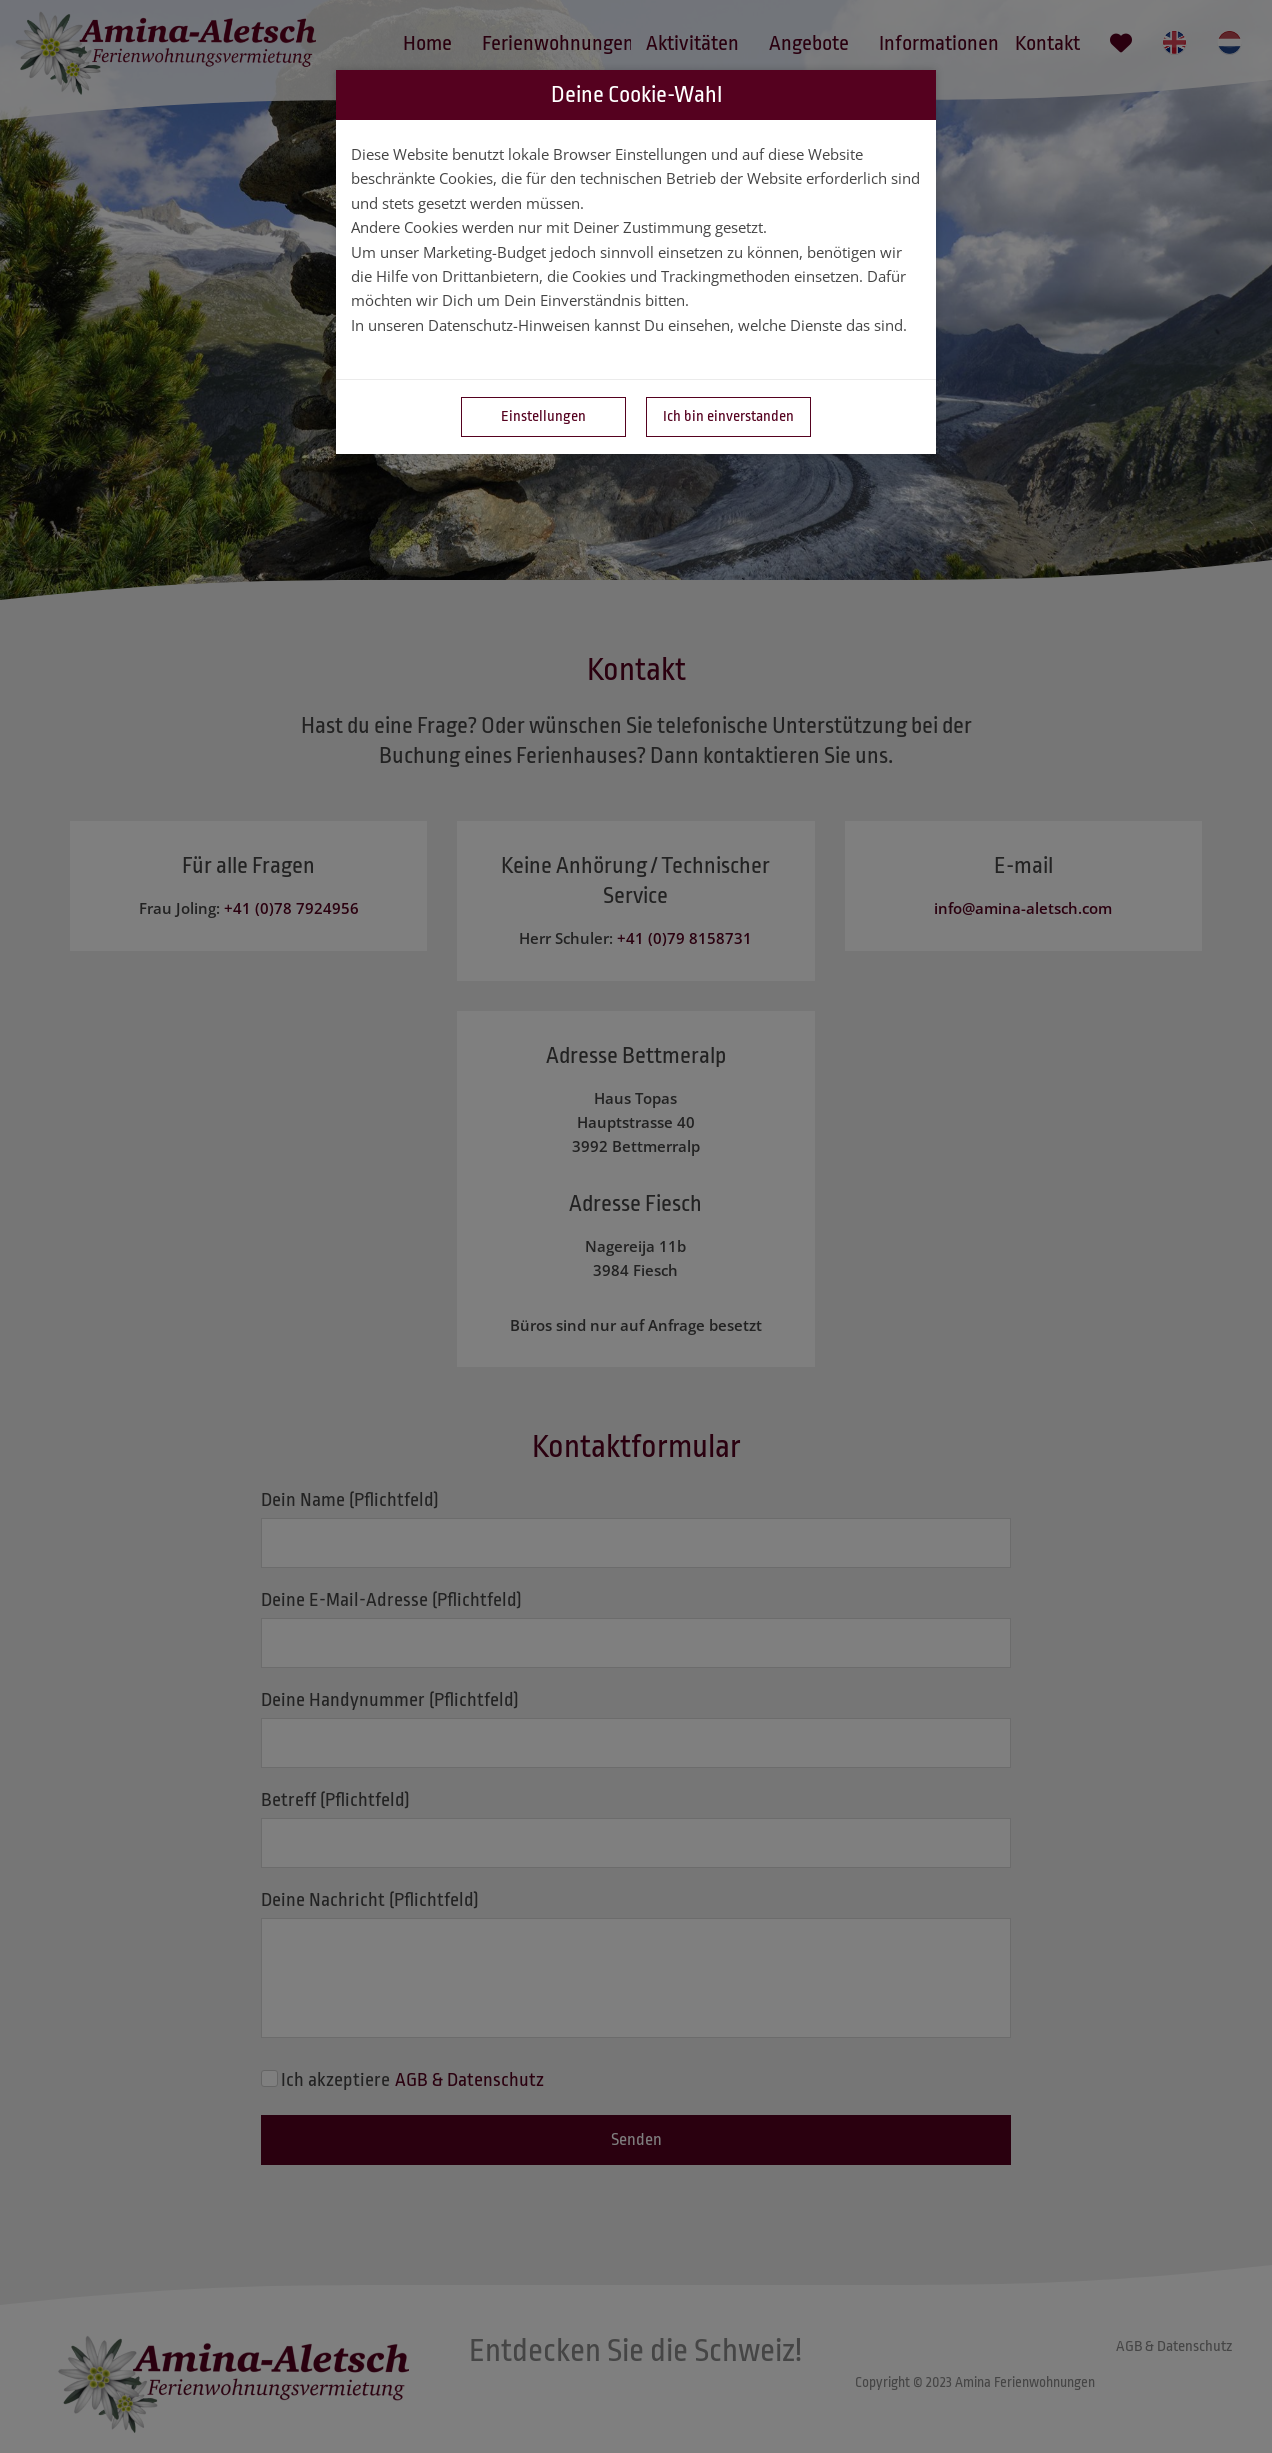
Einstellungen (543, 416)
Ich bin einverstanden (728, 416)
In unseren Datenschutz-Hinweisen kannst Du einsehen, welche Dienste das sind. (629, 325)
